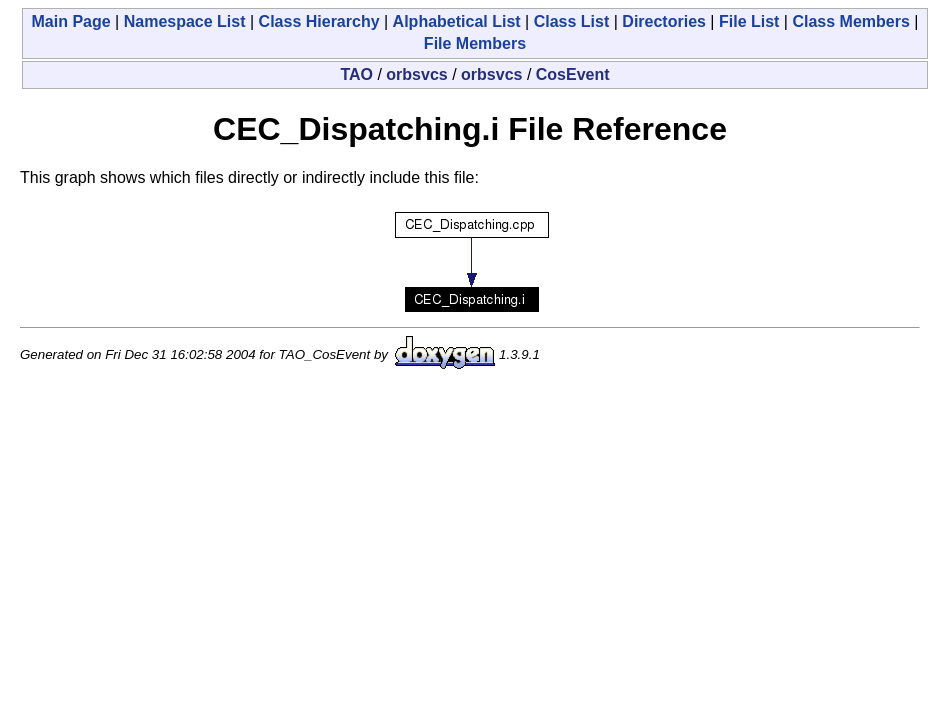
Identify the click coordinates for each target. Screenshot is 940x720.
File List (749, 21)
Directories (664, 21)
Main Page (71, 21)
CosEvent (573, 74)
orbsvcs (416, 74)
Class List (572, 21)
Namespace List (185, 21)
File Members (475, 43)
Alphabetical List (457, 21)
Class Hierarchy (319, 21)
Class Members (850, 21)
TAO (356, 74)
